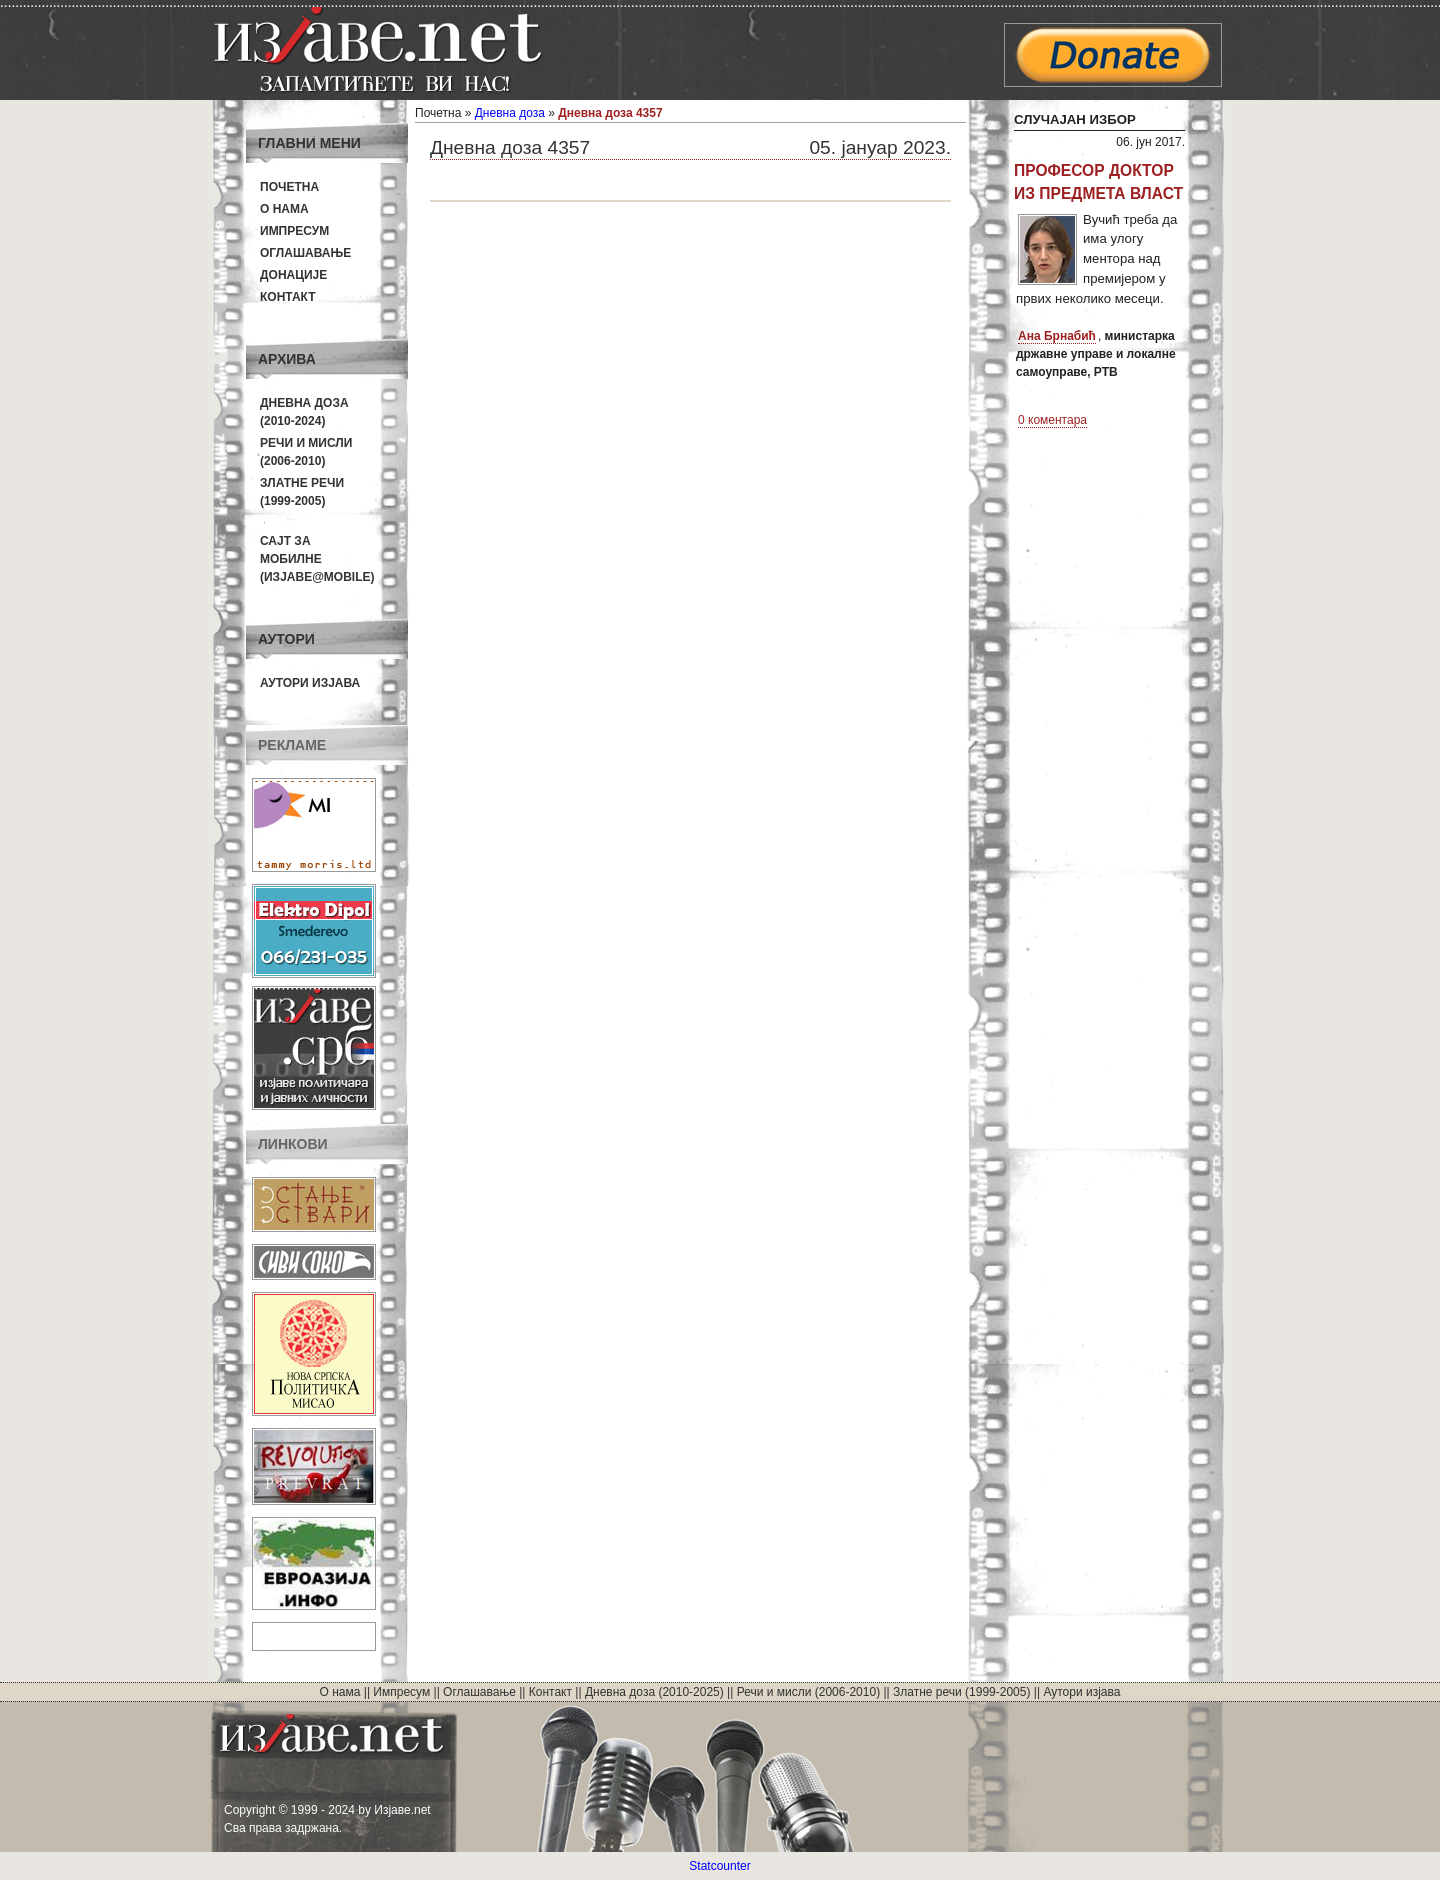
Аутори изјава (310, 683)
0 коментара (1052, 420)
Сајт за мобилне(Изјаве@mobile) (317, 559)
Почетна (289, 187)
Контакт (288, 297)
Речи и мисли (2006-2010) (808, 1692)
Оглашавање (305, 253)
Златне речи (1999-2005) (961, 1692)
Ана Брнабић (1057, 336)
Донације (293, 275)
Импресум (294, 231)
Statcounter (719, 1866)
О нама (284, 209)
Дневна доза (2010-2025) (654, 1692)
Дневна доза (510, 113)
